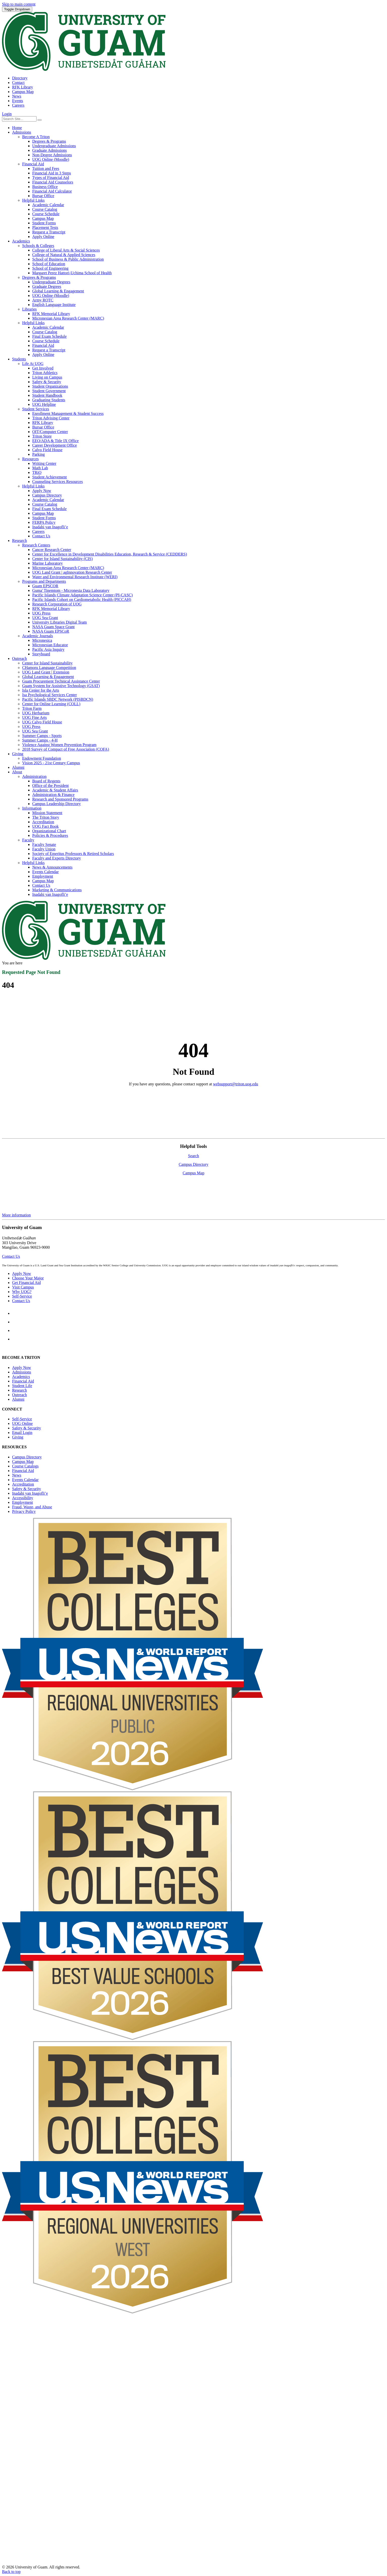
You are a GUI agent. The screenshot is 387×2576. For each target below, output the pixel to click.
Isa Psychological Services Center (49, 695)
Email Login (22, 1432)
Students (19, 359)
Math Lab (40, 468)
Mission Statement (47, 813)
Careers (18, 105)
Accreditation (43, 822)
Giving (17, 754)
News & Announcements (52, 867)
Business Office (45, 187)
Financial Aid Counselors (52, 182)
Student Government (49, 391)
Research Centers (36, 545)
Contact (18, 82)
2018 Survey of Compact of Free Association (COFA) (65, 749)
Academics (21, 241)
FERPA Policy (43, 522)
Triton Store (42, 436)
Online (22, 1423)
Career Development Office (54, 445)
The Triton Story (45, 817)
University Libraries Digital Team (59, 622)
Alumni (18, 767)
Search (193, 1156)
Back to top (11, 2571)
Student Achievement (49, 477)
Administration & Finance (53, 794)
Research (19, 540)
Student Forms (44, 223)
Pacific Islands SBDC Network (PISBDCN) (57, 699)
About (17, 772)
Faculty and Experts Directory (56, 858)
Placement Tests (45, 227)
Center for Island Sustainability (47, 663)
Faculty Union (43, 849)
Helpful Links (33, 200)
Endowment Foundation (41, 758)
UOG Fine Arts (34, 717)
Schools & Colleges (38, 245)
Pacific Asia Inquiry (48, 649)
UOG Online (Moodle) (50, 159)
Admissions (21, 132)
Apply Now (41, 490)
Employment (42, 876)
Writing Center (44, 463)
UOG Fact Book (45, 826)
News (16, 96)
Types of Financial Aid (50, 177)
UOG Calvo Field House (42, 722)
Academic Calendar (48, 205)
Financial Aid (33, 164)
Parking (38, 454)
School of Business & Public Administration (68, 259)
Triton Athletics (44, 373)
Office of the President (50, 785)
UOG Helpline (44, 404)
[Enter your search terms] (19, 118)
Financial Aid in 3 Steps (51, 173)
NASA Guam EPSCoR (50, 631)
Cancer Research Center (51, 549)
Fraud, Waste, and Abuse (32, 1507)
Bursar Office (43, 196)
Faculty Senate (44, 844)
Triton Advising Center (50, 418)
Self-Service (22, 1296)
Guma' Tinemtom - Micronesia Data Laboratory (70, 590)
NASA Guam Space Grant (53, 627)
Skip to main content (19, 4)
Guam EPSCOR (45, 586)
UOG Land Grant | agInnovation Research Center (72, 572)
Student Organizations (50, 386)
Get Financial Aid (26, 1282)
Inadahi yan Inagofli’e (50, 527)
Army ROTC (42, 300)
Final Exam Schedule (49, 336)
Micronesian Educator (50, 645)
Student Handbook (47, 395)
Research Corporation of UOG (57, 604)
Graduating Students (48, 400)
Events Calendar (45, 872)
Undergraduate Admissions (54, 146)
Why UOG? (21, 1292)
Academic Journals (37, 636)
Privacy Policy (24, 1511)
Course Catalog (44, 209)
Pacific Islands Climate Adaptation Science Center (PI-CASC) (82, 595)
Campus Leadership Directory (56, 804)
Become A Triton (36, 137)
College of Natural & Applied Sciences (63, 255)
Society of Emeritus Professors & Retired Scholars (73, 853)
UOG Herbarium (35, 713)
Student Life (22, 1386)
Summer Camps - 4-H (40, 740)
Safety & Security (46, 382)
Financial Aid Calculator (52, 191)
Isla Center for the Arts (40, 690)
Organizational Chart (49, 831)
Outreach (19, 658)
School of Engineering (50, 268)
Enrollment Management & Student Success (68, 413)
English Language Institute (54, 304)
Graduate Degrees (46, 286)
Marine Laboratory (47, 563)
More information (16, 1215)
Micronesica (42, 640)
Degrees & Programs (49, 141)
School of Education (48, 264)
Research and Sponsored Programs (60, 799)
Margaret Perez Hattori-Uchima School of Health (72, 273)
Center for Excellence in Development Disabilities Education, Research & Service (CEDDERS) (109, 554)
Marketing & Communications (57, 890)
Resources (30, 459)
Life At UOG (32, 363)
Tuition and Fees (45, 168)
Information (31, 808)
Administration (34, 776)
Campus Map (23, 91)
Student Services (35, 409)
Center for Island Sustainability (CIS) (62, 559)
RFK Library (22, 87)
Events (17, 101)
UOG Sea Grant (45, 618)
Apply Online (43, 236)
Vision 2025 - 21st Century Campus (51, 763)
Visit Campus (23, 1287)
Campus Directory (47, 495)
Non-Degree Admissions (52, 155)
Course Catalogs (25, 1466)
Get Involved (42, 368)
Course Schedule (45, 214)
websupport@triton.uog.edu (235, 1084)
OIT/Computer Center (50, 432)
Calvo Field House (47, 450)
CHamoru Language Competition (49, 667)
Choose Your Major (28, 1278)
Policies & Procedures (50, 835)
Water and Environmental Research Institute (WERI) (75, 577)
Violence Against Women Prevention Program (59, 745)
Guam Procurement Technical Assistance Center (61, 681)
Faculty (28, 840)
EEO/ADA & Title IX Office (55, 441)
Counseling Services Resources (57, 481)
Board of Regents (46, 781)
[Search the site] (40, 120)
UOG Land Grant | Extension (45, 672)
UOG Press (41, 613)
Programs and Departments (44, 581)
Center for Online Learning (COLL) (51, 704)
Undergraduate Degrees (51, 282)
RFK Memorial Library (51, 314)
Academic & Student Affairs (55, 790)
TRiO (36, 472)
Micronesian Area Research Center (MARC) (68, 318)
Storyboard (41, 654)
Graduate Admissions (49, 150)
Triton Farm (32, 708)
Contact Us (41, 536)
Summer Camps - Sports (42, 735)
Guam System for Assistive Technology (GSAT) (61, 686)
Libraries (29, 309)
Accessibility (22, 1498)
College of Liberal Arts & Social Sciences (66, 250)
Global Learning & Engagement (58, 291)
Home (17, 128)
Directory (19, 78)
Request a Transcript (48, 232)
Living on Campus (47, 377)
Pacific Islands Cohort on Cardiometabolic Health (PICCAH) (81, 599)
